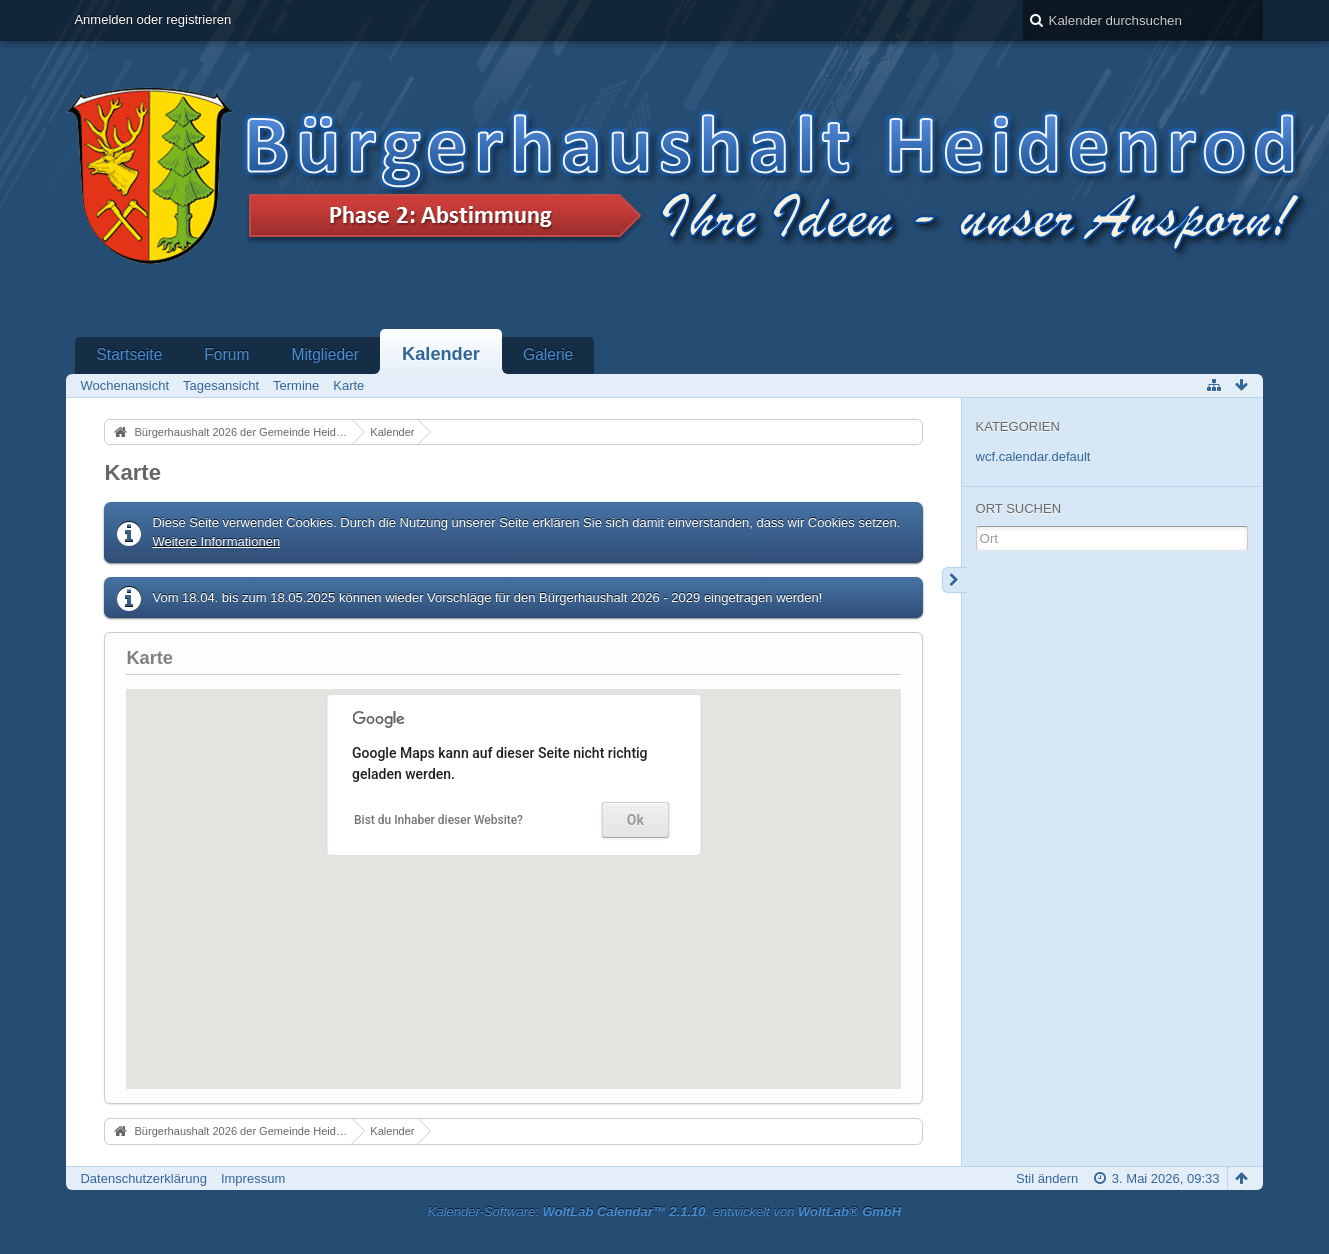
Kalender (441, 354)
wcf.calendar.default (1033, 456)
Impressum (253, 1178)
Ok (635, 820)
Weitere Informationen (216, 541)
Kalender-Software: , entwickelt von (664, 1211)
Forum (226, 354)
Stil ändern (1047, 1178)
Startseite (129, 354)
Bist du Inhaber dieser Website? (438, 820)
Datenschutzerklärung (143, 1178)
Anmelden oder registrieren (152, 19)
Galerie (548, 354)
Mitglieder (325, 354)
